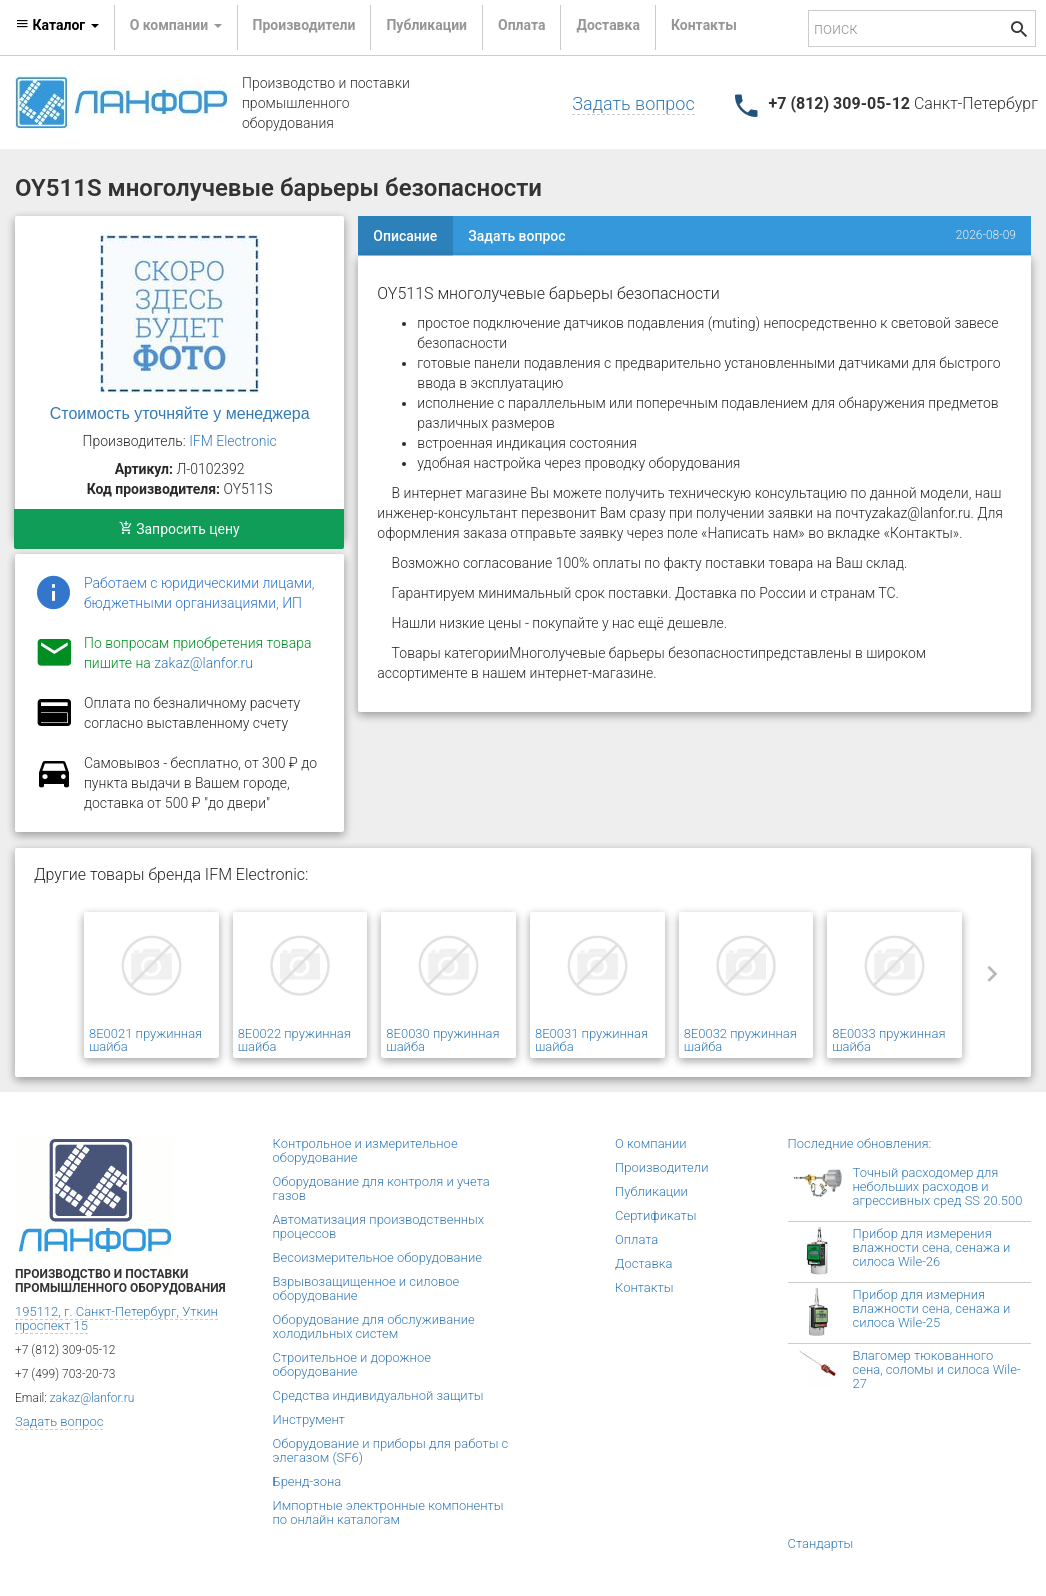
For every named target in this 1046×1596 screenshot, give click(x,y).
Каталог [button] (57, 25)
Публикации (426, 25)
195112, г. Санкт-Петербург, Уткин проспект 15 (116, 1318)
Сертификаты (656, 1215)
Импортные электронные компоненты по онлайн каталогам (388, 1512)
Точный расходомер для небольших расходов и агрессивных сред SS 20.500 (938, 1186)
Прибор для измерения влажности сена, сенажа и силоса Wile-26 (932, 1247)
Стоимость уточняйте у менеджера (180, 413)
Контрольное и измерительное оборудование (365, 1150)
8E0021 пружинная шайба (145, 1040)
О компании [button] (176, 25)
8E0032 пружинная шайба (740, 1040)
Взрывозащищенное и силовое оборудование (366, 1288)
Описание (405, 236)
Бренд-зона (307, 1481)
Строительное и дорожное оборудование (352, 1364)
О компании (651, 1143)
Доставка (607, 25)
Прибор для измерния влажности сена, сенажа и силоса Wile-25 (932, 1308)
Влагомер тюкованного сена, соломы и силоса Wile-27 (937, 1369)
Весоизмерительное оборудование (377, 1257)
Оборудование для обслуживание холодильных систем (374, 1326)
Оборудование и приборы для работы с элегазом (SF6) (391, 1450)
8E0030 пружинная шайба (442, 1040)
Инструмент (309, 1419)
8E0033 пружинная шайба (888, 1040)
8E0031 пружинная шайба (591, 1040)
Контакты (704, 25)
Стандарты (821, 1543)
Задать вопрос (633, 103)
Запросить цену (179, 529)
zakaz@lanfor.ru (203, 663)
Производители (304, 25)
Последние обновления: (860, 1143)
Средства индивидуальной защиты (378, 1395)
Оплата (521, 25)
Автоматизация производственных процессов (379, 1226)
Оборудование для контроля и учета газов (381, 1188)
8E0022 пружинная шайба (294, 1040)
